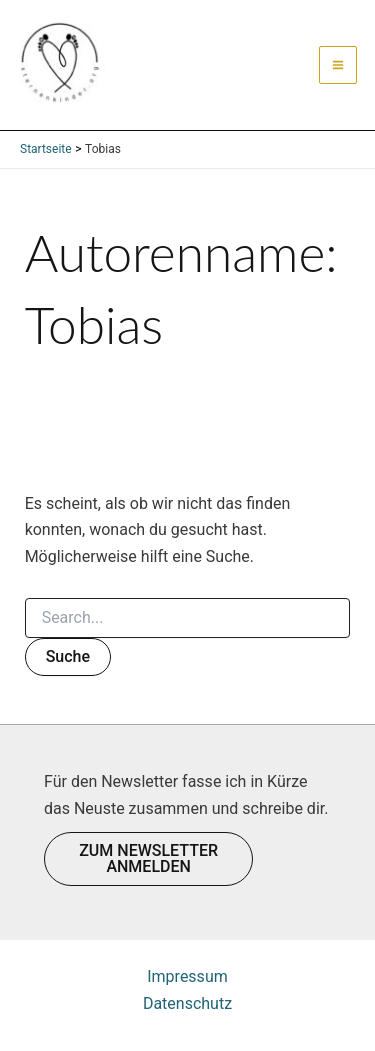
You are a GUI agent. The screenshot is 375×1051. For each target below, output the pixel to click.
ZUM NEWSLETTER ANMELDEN (148, 858)
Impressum (187, 976)
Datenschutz (187, 1003)
